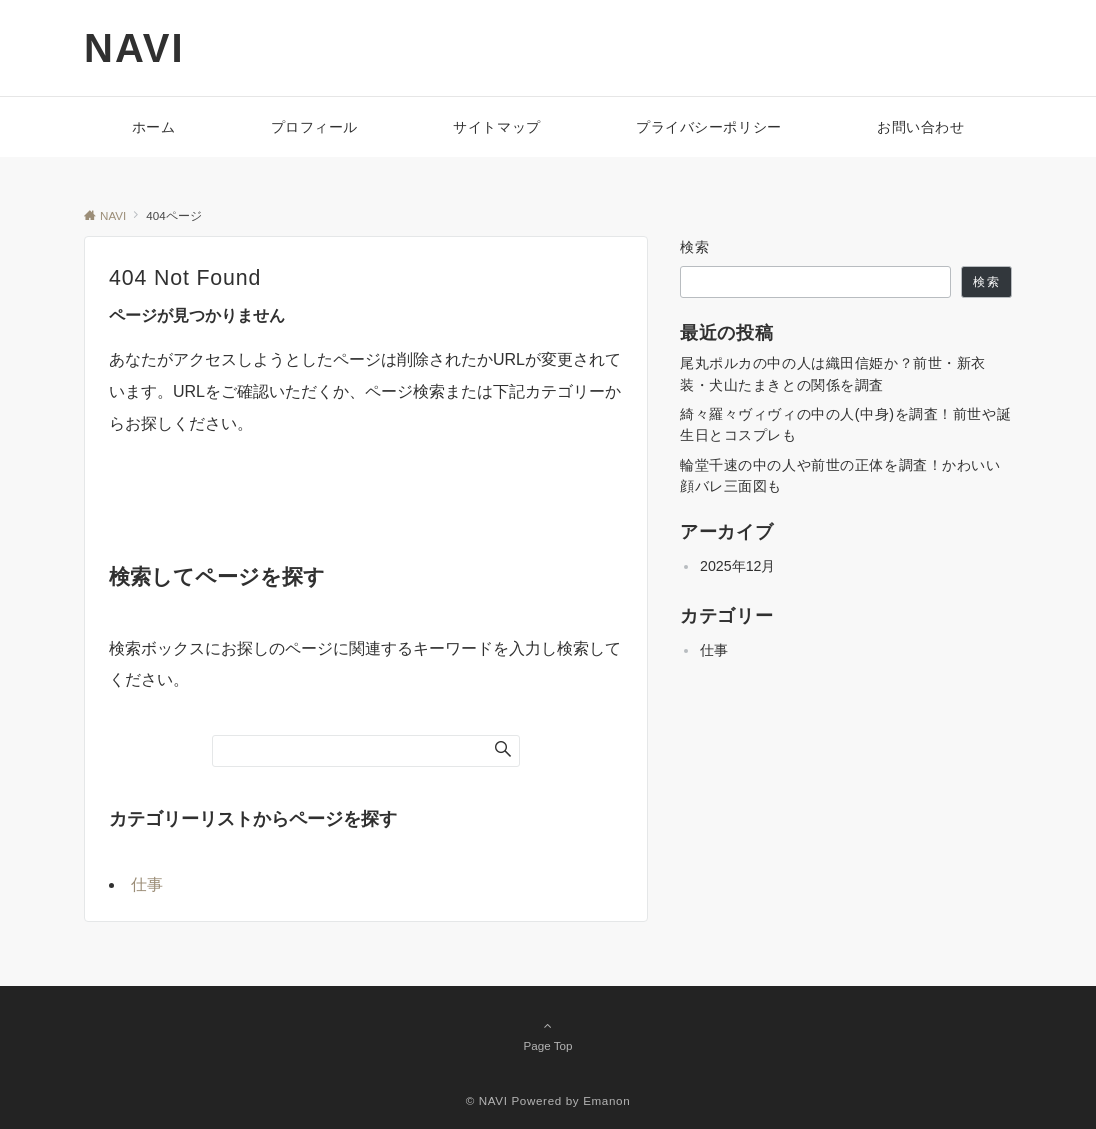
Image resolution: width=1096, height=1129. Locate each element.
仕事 (147, 884)
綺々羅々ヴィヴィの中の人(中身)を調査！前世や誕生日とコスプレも (845, 424)
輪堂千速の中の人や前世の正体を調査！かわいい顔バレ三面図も (840, 475)
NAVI (134, 48)
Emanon (606, 1100)
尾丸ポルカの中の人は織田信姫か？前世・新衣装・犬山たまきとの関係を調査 (833, 373)
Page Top (548, 1035)
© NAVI (487, 1100)
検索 (695, 247)
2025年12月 (737, 566)
